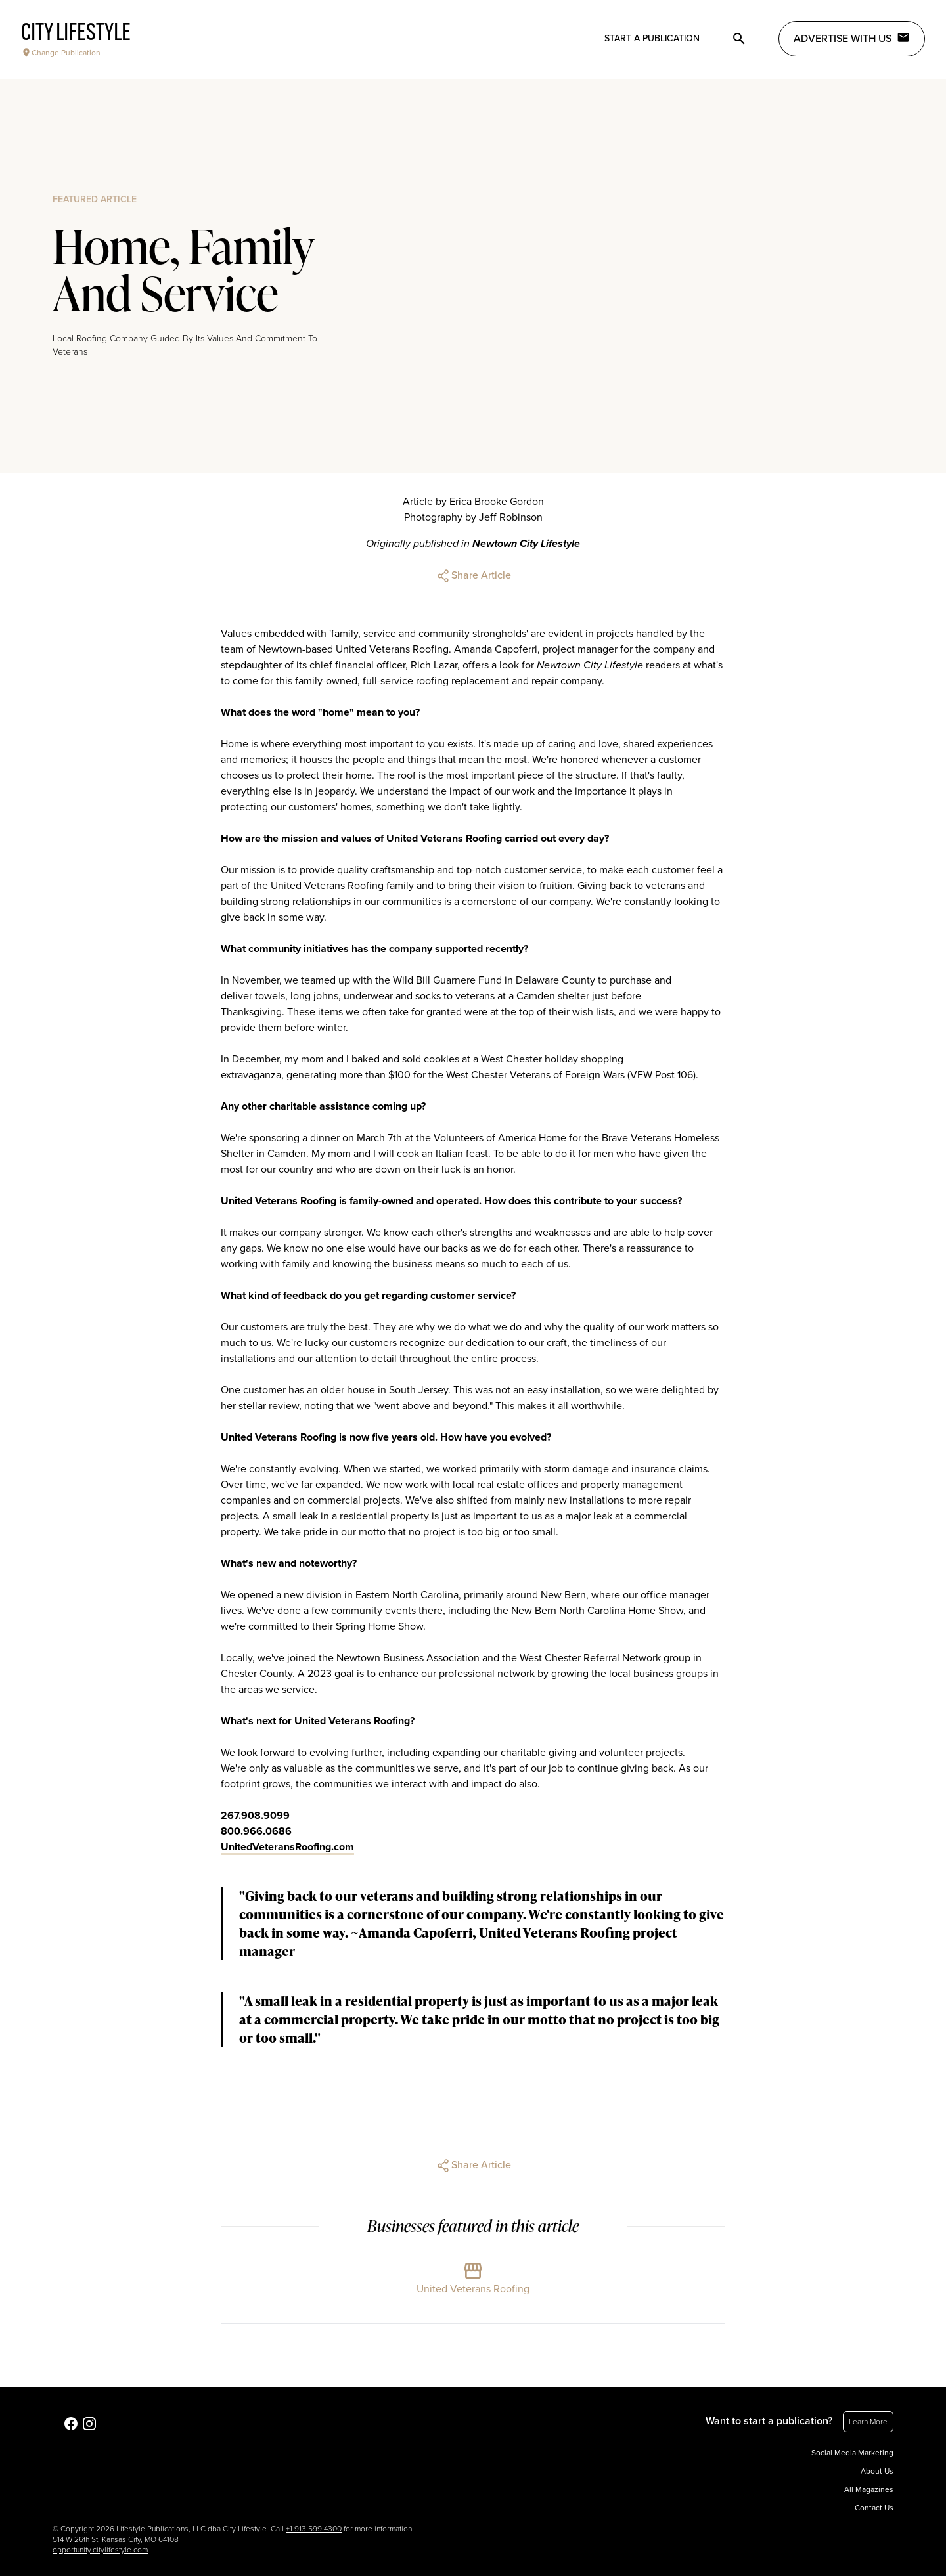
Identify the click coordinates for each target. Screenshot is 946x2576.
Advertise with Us (852, 38)
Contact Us (874, 2507)
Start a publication (652, 38)
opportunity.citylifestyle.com (100, 2549)
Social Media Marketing (852, 2452)
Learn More (868, 2421)
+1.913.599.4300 (314, 2528)
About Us (877, 2471)
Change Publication (61, 52)
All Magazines (868, 2489)
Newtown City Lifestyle (526, 543)
